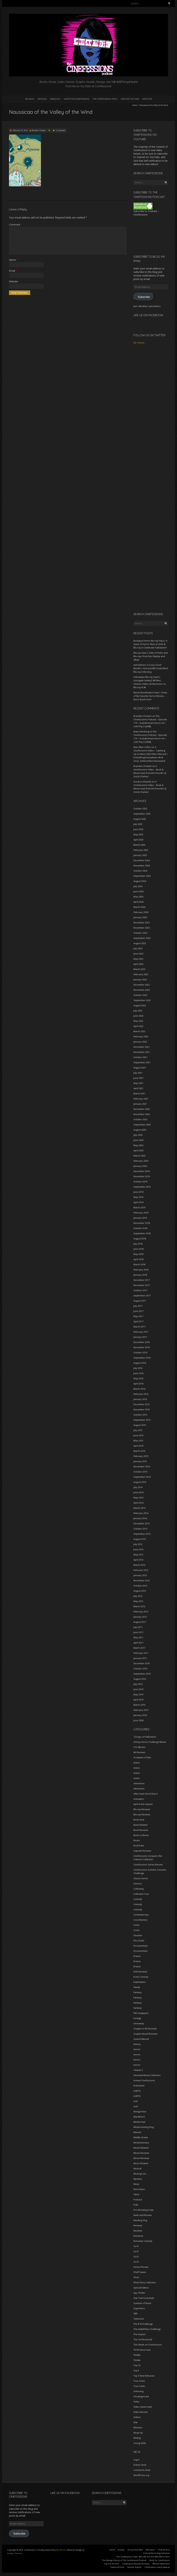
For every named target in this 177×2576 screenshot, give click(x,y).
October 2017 (140, 1290)
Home (134, 105)
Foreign (137, 2018)
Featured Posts (117, 2567)
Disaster (137, 1935)
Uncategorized (141, 2396)
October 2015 (140, 1414)
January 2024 (140, 917)
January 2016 (140, 1399)
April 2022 (138, 1026)
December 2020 (141, 1109)
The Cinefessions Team (105, 99)
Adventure (139, 1783)
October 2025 (140, 808)
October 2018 (140, 1228)
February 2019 (140, 1212)
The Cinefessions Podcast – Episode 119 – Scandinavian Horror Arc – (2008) (150, 721)
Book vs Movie (141, 1835)
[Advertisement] (149, 236)
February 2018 (140, 1269)
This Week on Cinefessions (147, 2344)
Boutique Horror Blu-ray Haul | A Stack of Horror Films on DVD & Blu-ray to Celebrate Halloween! (150, 644)
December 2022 (141, 984)
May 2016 (138, 1378)
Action (136, 1762)
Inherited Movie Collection (147, 2075)
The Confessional (142, 2339)
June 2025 (138, 829)
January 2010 (140, 1715)
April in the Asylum (143, 1804)
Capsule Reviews (142, 1850)
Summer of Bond (142, 2303)
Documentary (140, 1945)
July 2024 (137, 886)
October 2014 (140, 1471)
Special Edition (141, 2287)
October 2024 (140, 870)
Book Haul (138, 1819)
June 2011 (138, 1632)
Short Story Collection (144, 2282)
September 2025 (142, 813)
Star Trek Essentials (143, 2298)
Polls (135, 2204)
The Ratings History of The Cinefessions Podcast (124, 2560)
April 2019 (138, 1202)
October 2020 (140, 1119)
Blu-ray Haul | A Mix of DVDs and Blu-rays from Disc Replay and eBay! (150, 656)
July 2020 (137, 1134)
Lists (135, 2101)
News (136, 2184)
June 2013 (138, 1549)
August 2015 (139, 1425)
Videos (137, 2417)
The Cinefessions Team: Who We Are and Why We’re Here (143, 2556)
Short (136, 2277)
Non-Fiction (139, 2189)
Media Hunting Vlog (143, 2127)
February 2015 (140, 1456)
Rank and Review (142, 2215)
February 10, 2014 (20, 130)
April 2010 (138, 1699)
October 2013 (140, 1528)
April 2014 (138, 1502)
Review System (134, 2567)
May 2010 (138, 1694)
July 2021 (137, 1072)
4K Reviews (139, 1752)
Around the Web (130, 99)
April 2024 (138, 901)
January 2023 (140, 979)
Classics (137, 1883)
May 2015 (138, 1440)
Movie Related (140, 2147)
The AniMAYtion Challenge (147, 2329)
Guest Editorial (141, 2038)
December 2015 (141, 1404)
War (135, 2422)
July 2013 (137, 1544)
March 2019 (139, 1207)
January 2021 (140, 1103)
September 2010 (142, 1673)
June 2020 (138, 1140)
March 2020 (139, 1155)
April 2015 (138, 1445)
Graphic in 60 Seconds (145, 2028)
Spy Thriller (139, 2292)
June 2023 (138, 953)
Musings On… (140, 2173)
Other (136, 2194)
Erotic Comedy (140, 1976)
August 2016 (139, 1362)
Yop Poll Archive (111, 2563)
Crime (136, 1925)
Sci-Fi (136, 2246)
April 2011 (138, 1642)
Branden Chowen (39, 130)
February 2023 (140, 974)
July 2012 (137, 1596)
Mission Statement (161, 2563)
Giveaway (138, 2023)
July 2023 (137, 948)
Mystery (137, 2178)
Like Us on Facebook (65, 2493)
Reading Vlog (140, 2220)
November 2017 (141, 1285)
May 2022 (138, 1020)
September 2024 (142, 875)
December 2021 (141, 1046)
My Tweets (139, 342)
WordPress (61, 2550)
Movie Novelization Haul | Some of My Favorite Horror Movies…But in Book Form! (150, 696)
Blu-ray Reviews (141, 1809)
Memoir (137, 2132)
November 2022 (141, 989)
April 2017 (138, 1321)
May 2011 (138, 1637)
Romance (138, 2235)
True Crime (139, 2380)
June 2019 (138, 1191)
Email (13, 270)
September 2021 (142, 1062)
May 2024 (138, 896)
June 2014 (138, 1492)
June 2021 (138, 1077)
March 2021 (139, 1093)
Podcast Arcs (164, 2549)
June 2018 (138, 1248)
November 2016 (141, 1347)
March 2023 (139, 969)
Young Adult (139, 2443)
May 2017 (138, 1316)
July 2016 (137, 1368)
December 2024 (141, 860)
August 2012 (139, 1590)
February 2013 (140, 1570)
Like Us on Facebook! (148, 315)
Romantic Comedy (142, 2241)
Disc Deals (138, 1940)
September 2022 (142, 1000)
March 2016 (139, 1388)
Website (13, 281)
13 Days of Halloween (144, 1736)
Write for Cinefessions (76, 99)
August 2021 (139, 1067)
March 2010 (139, 1704)
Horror (136, 2049)
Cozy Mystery (140, 1919)
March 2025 (139, 844)
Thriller (137, 2355)
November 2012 (141, 1580)
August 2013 (139, 1539)
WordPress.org (141, 2475)
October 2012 (140, 1585)
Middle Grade (140, 2137)
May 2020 (138, 1145)
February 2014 (140, 1513)
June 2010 (138, 1689)
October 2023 (140, 932)
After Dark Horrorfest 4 (145, 1793)
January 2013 (140, 1575)
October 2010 (140, 1668)
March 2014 (139, 1507)
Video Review (140, 2411)
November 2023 (141, 927)
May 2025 (138, 834)
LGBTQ (137, 2090)
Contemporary (141, 1914)
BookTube (138, 1845)
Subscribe (144, 296)
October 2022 (140, 995)
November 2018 (141, 1223)
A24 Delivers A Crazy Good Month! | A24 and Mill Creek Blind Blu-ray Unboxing (150, 668)
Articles (42, 99)
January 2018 (140, 1274)
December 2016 (141, 1342)
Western (137, 2427)
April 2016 (138, 1383)
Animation (138, 1798)
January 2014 (140, 1518)
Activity (121, 2549)
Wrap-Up (138, 2432)
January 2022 (140, 1041)
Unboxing (138, 2391)
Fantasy (137, 1992)
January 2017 (140, 1337)
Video (136, 2401)
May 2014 (138, 1497)
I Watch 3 (138, 2070)
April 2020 (138, 1150)
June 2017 (138, 1311)
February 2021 (140, 1098)
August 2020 (139, 1129)
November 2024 (141, 865)
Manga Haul (139, 2111)
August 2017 (139, 1300)
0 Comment (61, 130)
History (137, 2044)
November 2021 (141, 1052)
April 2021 (138, 1088)
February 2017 (140, 1331)
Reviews (29, 99)
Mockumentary (141, 2142)
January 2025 (140, 855)
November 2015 (141, 1409)
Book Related (140, 1824)
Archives (147, 99)
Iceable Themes (14, 2553)
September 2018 (142, 1233)
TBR (135, 2313)
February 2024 (140, 912)
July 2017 (137, 1305)
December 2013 (141, 1523)
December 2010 (141, 1663)
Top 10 (136, 2365)
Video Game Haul (142, 2406)
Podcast (137, 2199)
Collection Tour (141, 1893)
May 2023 (138, 958)
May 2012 (138, 1601)
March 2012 (139, 1606)
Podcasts (55, 99)
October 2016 (140, 1352)
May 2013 (138, 1554)
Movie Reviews (141, 2152)
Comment (15, 224)
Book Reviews (140, 1830)
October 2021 (140, 1057)
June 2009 (138, 1720)
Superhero (139, 2308)
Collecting (138, 1888)
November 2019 (141, 1176)
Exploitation (139, 1982)
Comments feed (141, 2470)
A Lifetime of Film (142, 1757)
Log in (136, 2459)
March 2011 (139, 1647)
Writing (137, 2437)
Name (13, 259)
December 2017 (141, 1280)
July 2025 (137, 824)
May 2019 (138, 1197)
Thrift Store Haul (142, 2349)
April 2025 (138, 839)
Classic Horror (140, 1878)
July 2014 (137, 1487)
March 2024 (139, 907)
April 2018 (138, 1259)
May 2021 (138, 1083)
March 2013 (139, 1564)
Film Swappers (141, 2013)
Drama (137, 1956)
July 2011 (137, 1627)
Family (136, 1987)
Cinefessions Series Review (148, 1864)
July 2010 (137, 1684)
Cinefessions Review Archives (136, 2563)
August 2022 (139, 1005)
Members (150, 2549)
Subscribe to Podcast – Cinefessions (146, 212)
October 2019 (140, 1181)
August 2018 (139, 1238)
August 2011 (139, 1621)
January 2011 (140, 1658)
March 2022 (139, 1031)
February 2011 (140, 1653)
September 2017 (142, 1295)
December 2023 (141, 922)
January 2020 (140, 1166)
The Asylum (139, 2334)
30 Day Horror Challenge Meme (149, 1741)
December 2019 (141, 1171)
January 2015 (140, 1461)
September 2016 (142, 1357)
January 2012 (140, 1616)
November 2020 (141, 1114)
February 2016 (140, 1393)
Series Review (140, 2266)
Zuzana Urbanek (142, 781)
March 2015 (139, 1450)
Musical (137, 2168)
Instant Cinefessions (144, 2080)
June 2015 (138, 1435)
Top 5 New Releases (144, 2375)
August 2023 (139, 943)
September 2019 (142, 1186)
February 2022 (140, 1036)
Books (136, 1840)
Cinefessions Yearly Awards (157, 2567)
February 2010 (140, 1710)
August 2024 (139, 881)
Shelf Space (139, 2272)
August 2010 (139, 1678)
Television (138, 2318)
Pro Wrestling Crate (143, 2209)
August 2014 (139, 1482)
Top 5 (136, 2370)
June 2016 (138, 1373)
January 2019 (140, 1217)
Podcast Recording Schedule (156, 2553)
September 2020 (142, 1124)
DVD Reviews (140, 1971)
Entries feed (139, 2464)
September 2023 (142, 938)
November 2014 (141, 1466)
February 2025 (140, 850)
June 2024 (138, 891)
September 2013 (142, 1533)
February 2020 (140, 1160)
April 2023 (138, 964)
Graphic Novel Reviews (145, 2033)
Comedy (137, 1899)
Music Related (140, 2163)
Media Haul (139, 2121)
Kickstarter (139, 2085)
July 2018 (137, 1243)
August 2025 (139, 818)
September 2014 (142, 1476)
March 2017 (139, 1326)
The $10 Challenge (143, 2323)
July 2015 (137, 1430)
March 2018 (139, 1264)
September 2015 (142, 1419)
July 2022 (137, 1010)
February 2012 (140, 1611)
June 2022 (138, 1015)
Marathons (139, 2116)
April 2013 (138, 1559)
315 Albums (139, 1747)
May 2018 (138, 1254)
